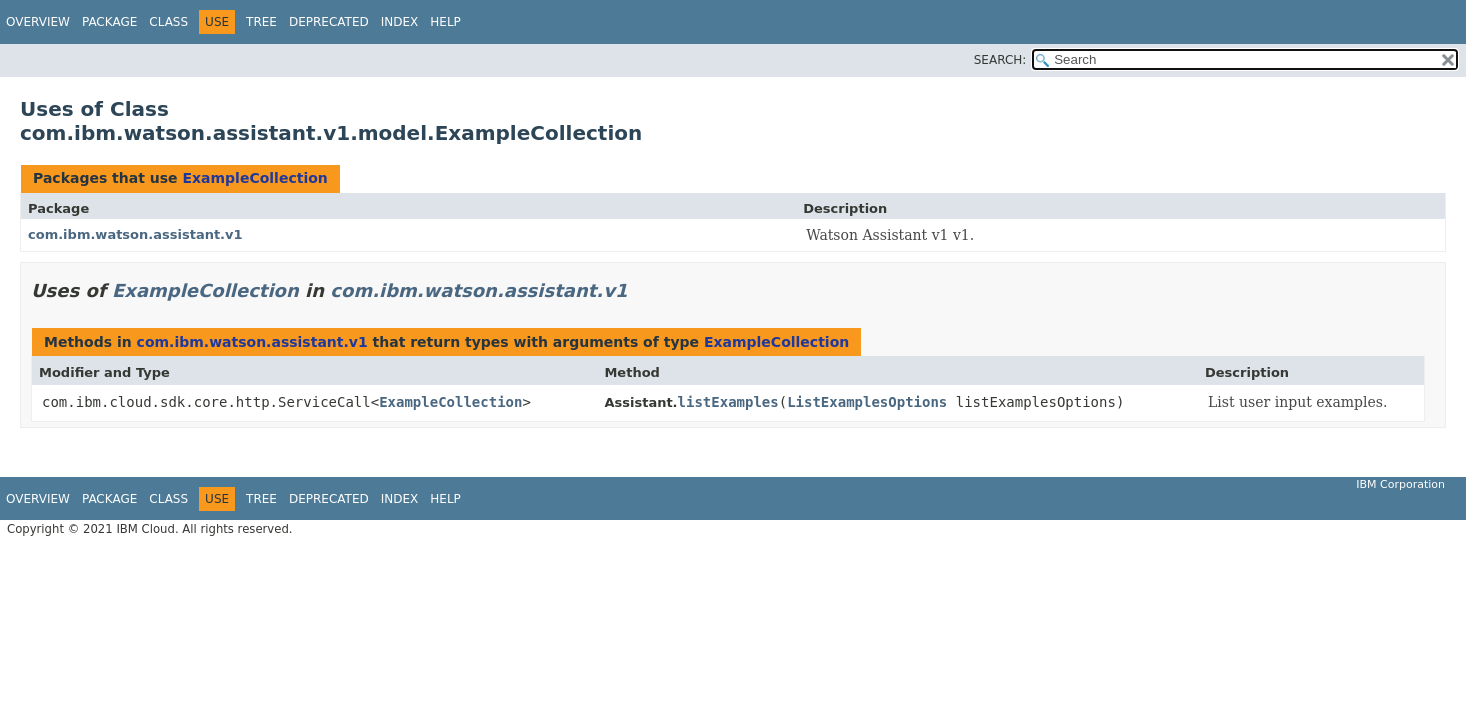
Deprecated (329, 22)
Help (445, 22)
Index (400, 22)
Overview (38, 22)
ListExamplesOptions (867, 402)
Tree (261, 22)
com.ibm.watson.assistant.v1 (135, 234)
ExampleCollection (254, 178)
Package (109, 22)
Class (168, 22)
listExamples (728, 402)
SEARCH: (1000, 60)
